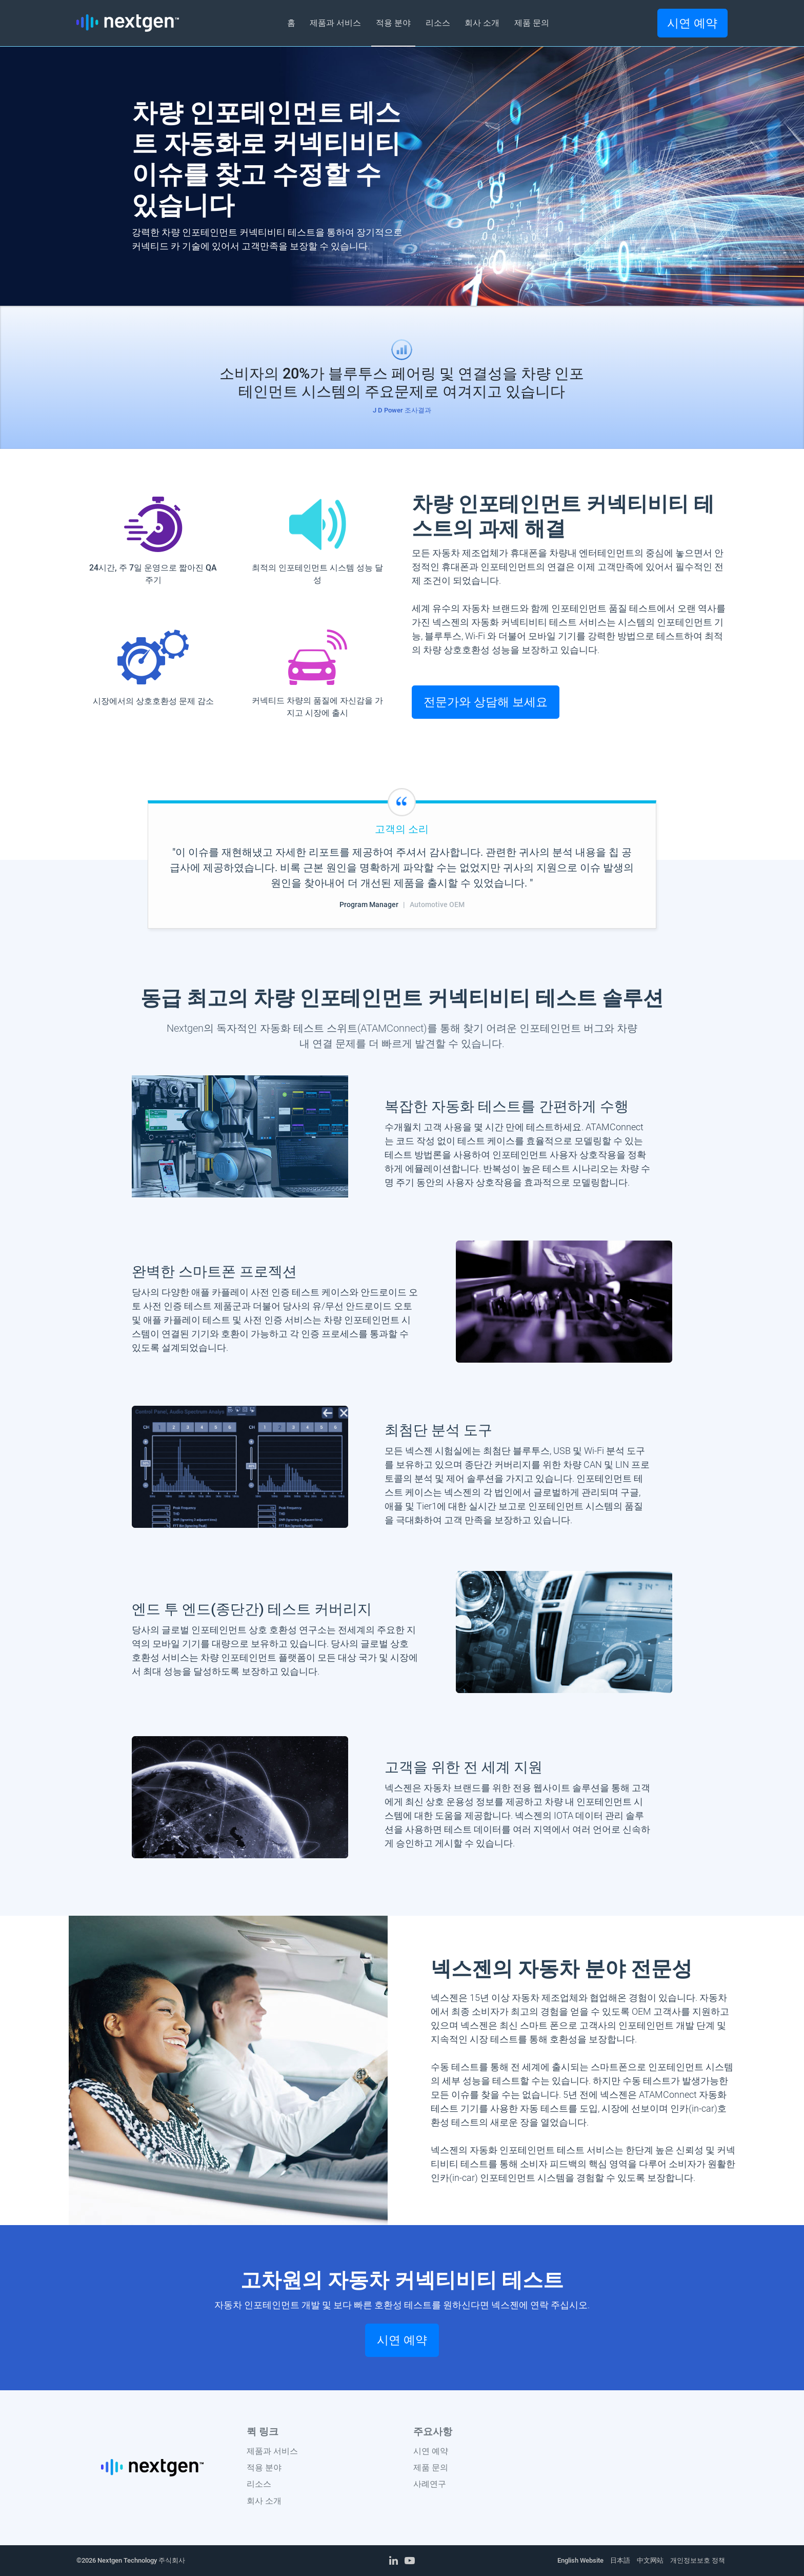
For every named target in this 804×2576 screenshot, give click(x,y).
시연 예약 (430, 2451)
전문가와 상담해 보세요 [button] (486, 702)
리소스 (259, 2484)
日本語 (620, 2560)
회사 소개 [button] (482, 23)
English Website (580, 2560)
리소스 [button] (438, 23)
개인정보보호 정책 (697, 2560)
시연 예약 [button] (692, 23)
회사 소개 (264, 2501)
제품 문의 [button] (531, 23)
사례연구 (429, 2484)
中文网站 (650, 2560)
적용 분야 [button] (393, 23)
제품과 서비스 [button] (335, 23)
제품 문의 (430, 2467)
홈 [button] (291, 23)
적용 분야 (264, 2467)
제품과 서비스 (272, 2451)
